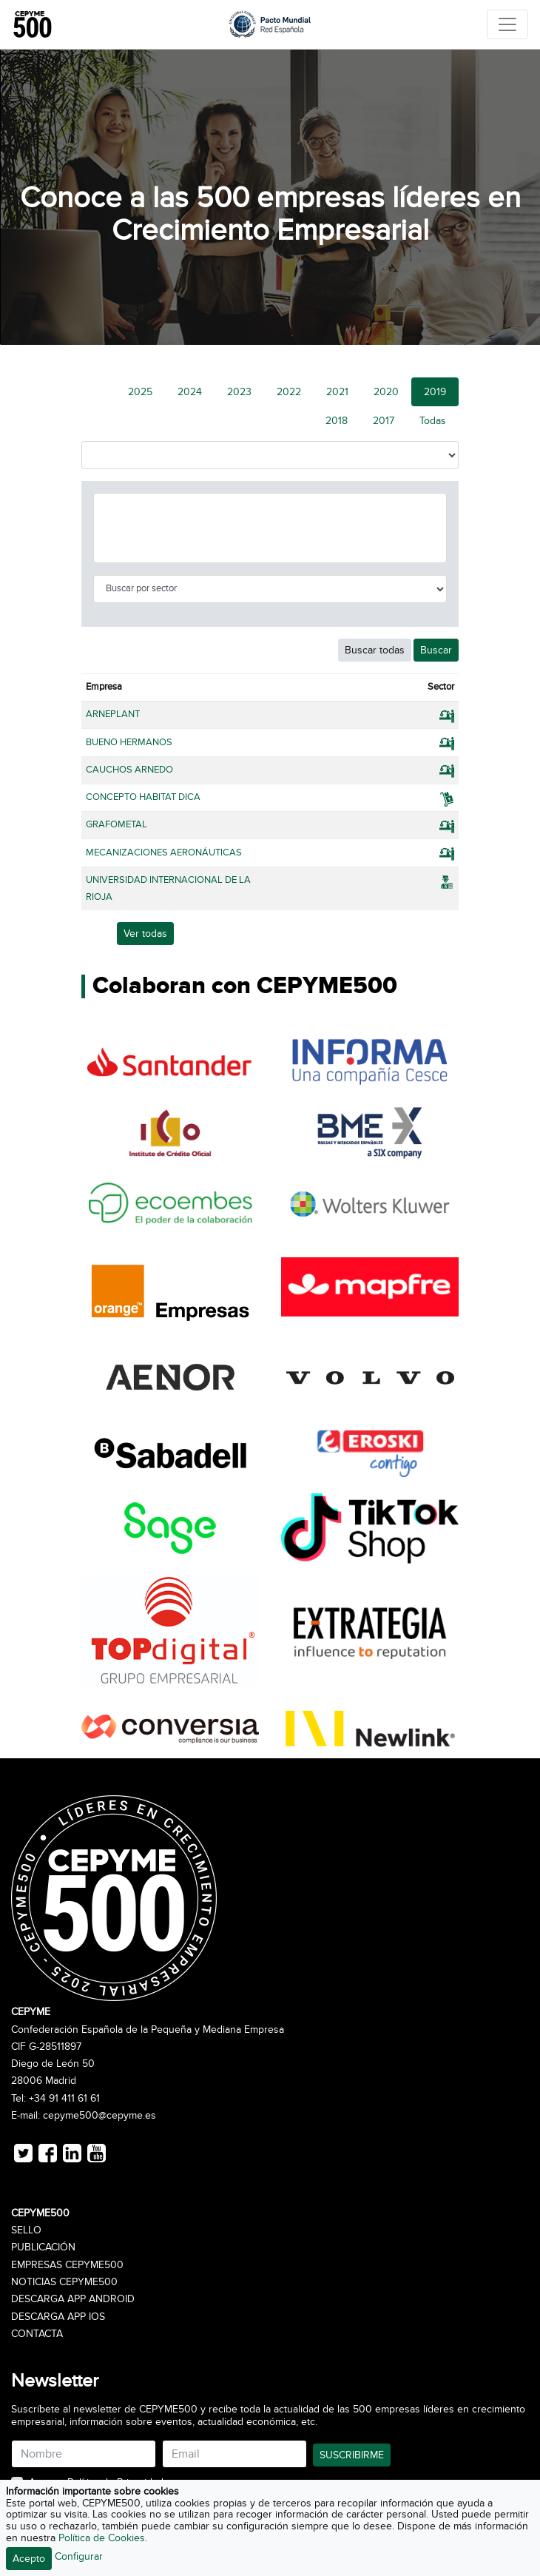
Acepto (29, 2558)
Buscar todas (375, 650)
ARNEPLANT (113, 714)
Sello (26, 2230)
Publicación (43, 2247)
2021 (337, 392)
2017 (383, 420)
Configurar (79, 2556)
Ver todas (145, 933)
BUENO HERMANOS (129, 742)
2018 (336, 420)
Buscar (436, 650)
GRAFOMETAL (116, 824)
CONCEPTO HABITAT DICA (143, 797)
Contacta (37, 2334)
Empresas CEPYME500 (67, 2265)
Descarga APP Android (73, 2299)
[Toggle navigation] (507, 24)
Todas (432, 420)
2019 (435, 392)
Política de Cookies (101, 2538)
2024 (190, 392)
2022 (289, 392)
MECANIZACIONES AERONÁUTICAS (164, 852)
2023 (239, 392)
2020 (386, 392)
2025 (140, 392)
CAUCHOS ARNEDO (129, 770)
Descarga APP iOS (58, 2317)
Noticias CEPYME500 (64, 2282)
